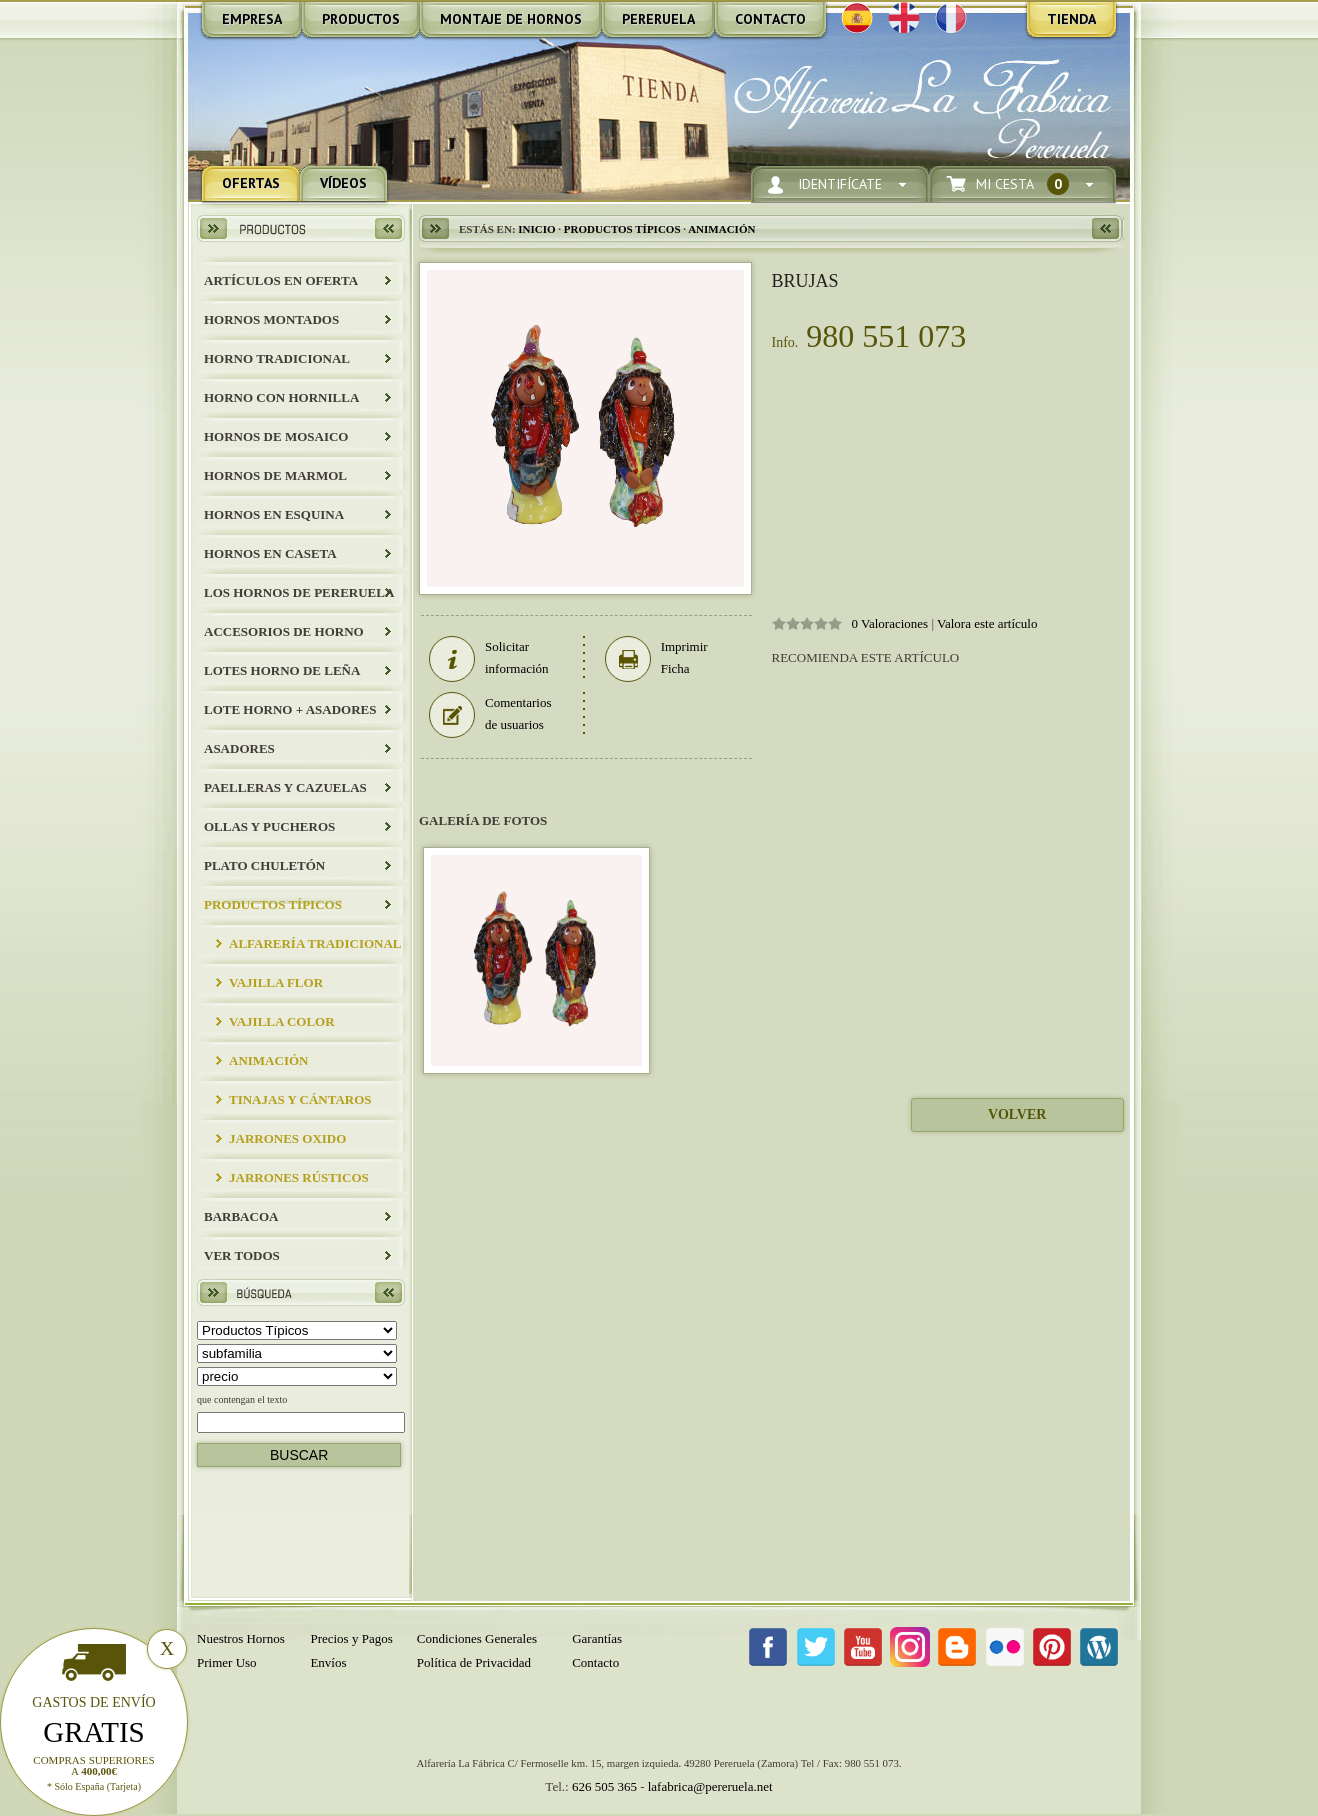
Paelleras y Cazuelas (285, 787)
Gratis (94, 1732)
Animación (268, 1060)
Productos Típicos (273, 904)
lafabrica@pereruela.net (710, 1786)
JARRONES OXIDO (287, 1138)
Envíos (328, 1662)
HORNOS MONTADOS (271, 319)
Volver (1017, 1114)
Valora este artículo (987, 623)
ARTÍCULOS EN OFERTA (281, 280)
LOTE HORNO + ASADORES (290, 709)
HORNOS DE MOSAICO (276, 436)
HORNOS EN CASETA (270, 553)
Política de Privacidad (474, 1662)
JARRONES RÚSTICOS (299, 1177)
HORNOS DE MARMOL (275, 475)
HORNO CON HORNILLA (281, 397)
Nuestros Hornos (241, 1638)
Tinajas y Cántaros (300, 1099)
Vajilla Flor (276, 982)
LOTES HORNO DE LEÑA (282, 670)
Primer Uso (227, 1662)
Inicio (536, 229)
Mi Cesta (1022, 185)
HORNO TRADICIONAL (277, 358)
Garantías (597, 1638)
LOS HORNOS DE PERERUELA (299, 592)
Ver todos (242, 1255)
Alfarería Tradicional (315, 943)
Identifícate (840, 185)
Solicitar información (489, 658)
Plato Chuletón (264, 865)
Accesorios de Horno (284, 631)
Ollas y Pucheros (269, 826)
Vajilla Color (282, 1021)
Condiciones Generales (477, 1638)
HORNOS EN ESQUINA (274, 514)
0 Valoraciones (890, 623)
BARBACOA (241, 1216)
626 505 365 (604, 1786)
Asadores (239, 748)
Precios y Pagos (351, 1638)
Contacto (595, 1662)
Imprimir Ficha (656, 658)
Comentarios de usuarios (490, 714)
